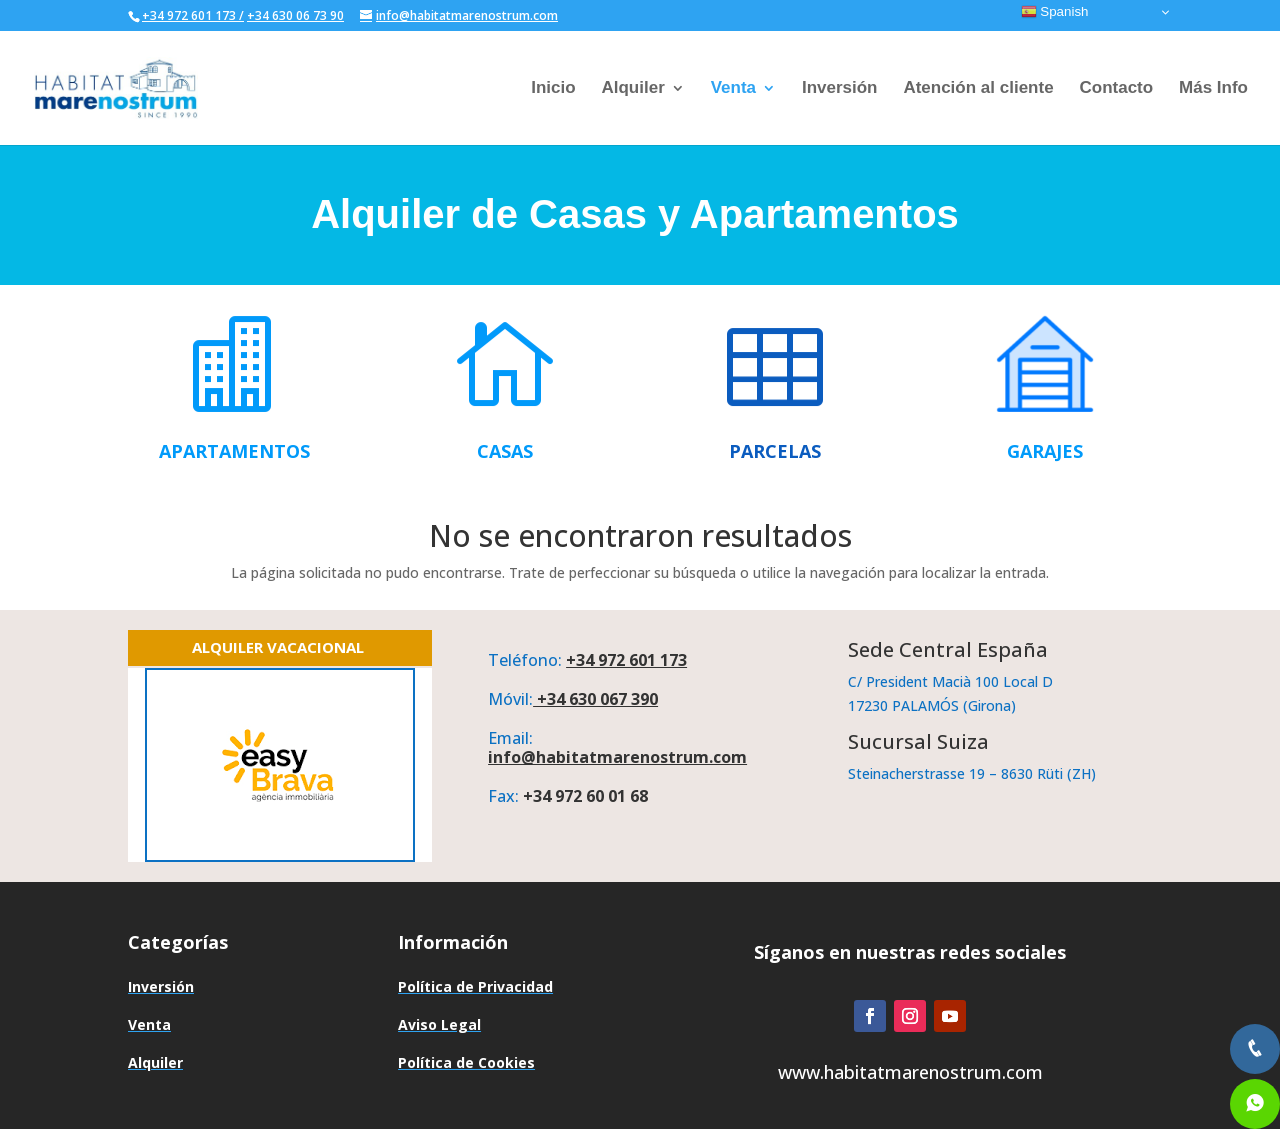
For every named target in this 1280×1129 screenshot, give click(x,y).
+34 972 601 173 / (193, 15)
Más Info (1213, 89)
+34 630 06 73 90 (295, 15)
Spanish (1055, 12)
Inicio (553, 89)
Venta (733, 89)
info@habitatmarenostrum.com (617, 757)
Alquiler (632, 89)
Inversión (840, 89)
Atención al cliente (978, 89)
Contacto (1116, 89)
